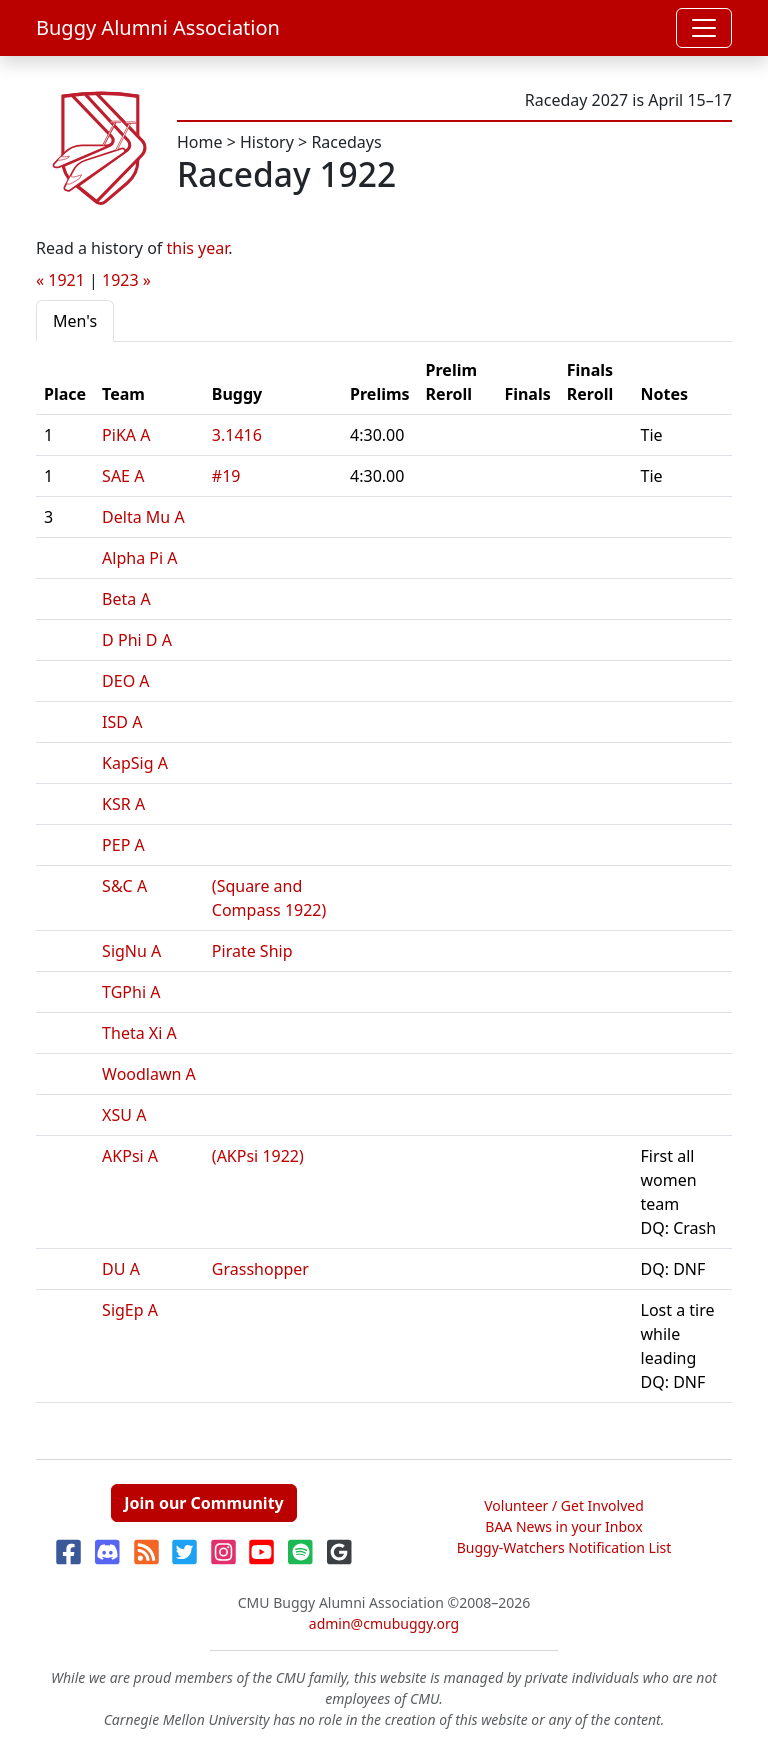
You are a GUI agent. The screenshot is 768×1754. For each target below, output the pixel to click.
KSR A (123, 804)
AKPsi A (130, 1156)
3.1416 (237, 435)
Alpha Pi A (139, 558)
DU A (121, 1269)
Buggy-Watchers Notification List (564, 1547)
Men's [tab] (75, 321)
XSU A (124, 1115)
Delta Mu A (143, 517)
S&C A (124, 886)
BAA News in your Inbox (563, 1526)
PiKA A (126, 435)
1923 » (126, 280)
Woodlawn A (149, 1074)
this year (198, 248)
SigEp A (130, 1310)
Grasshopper (260, 1269)
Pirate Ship (252, 951)
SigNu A (131, 951)
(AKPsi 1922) (258, 1156)
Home (200, 142)
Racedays (346, 142)
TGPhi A (131, 992)
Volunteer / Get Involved (564, 1505)
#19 (226, 476)
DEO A (125, 681)
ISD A (122, 722)
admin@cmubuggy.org (384, 1623)
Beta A (126, 599)
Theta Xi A (139, 1033)
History (267, 142)
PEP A (123, 845)
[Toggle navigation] (704, 28)
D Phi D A (137, 640)
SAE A (123, 476)
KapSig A (135, 763)
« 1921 (60, 280)
